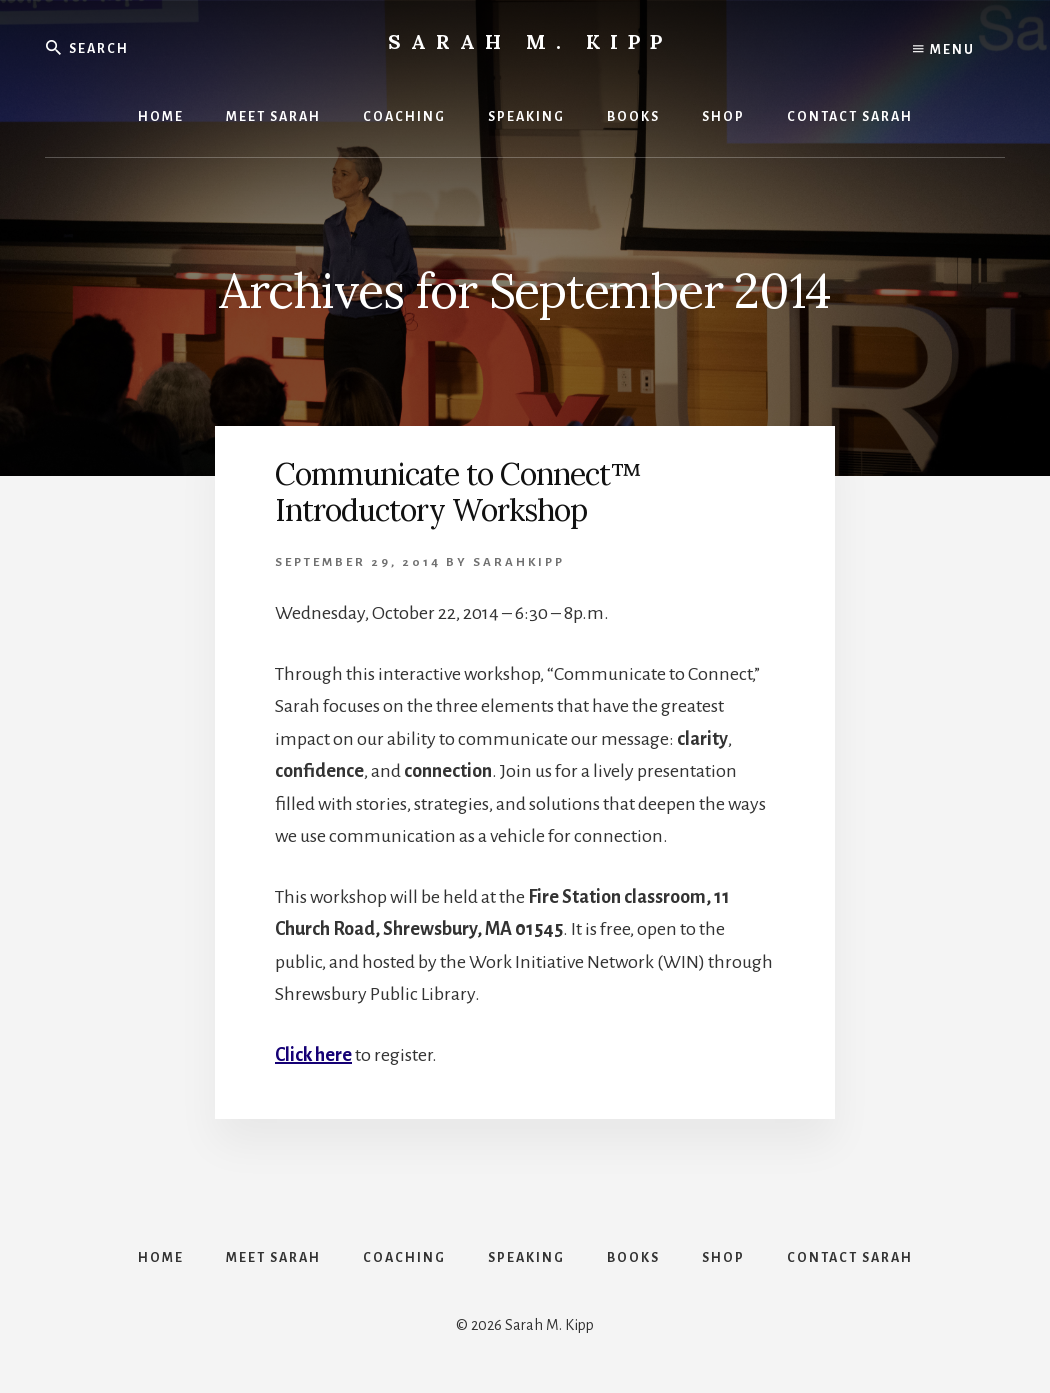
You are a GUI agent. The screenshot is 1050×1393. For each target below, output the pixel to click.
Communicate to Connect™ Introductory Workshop (458, 492)
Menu (944, 50)
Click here (313, 1055)
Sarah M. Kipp (530, 41)
